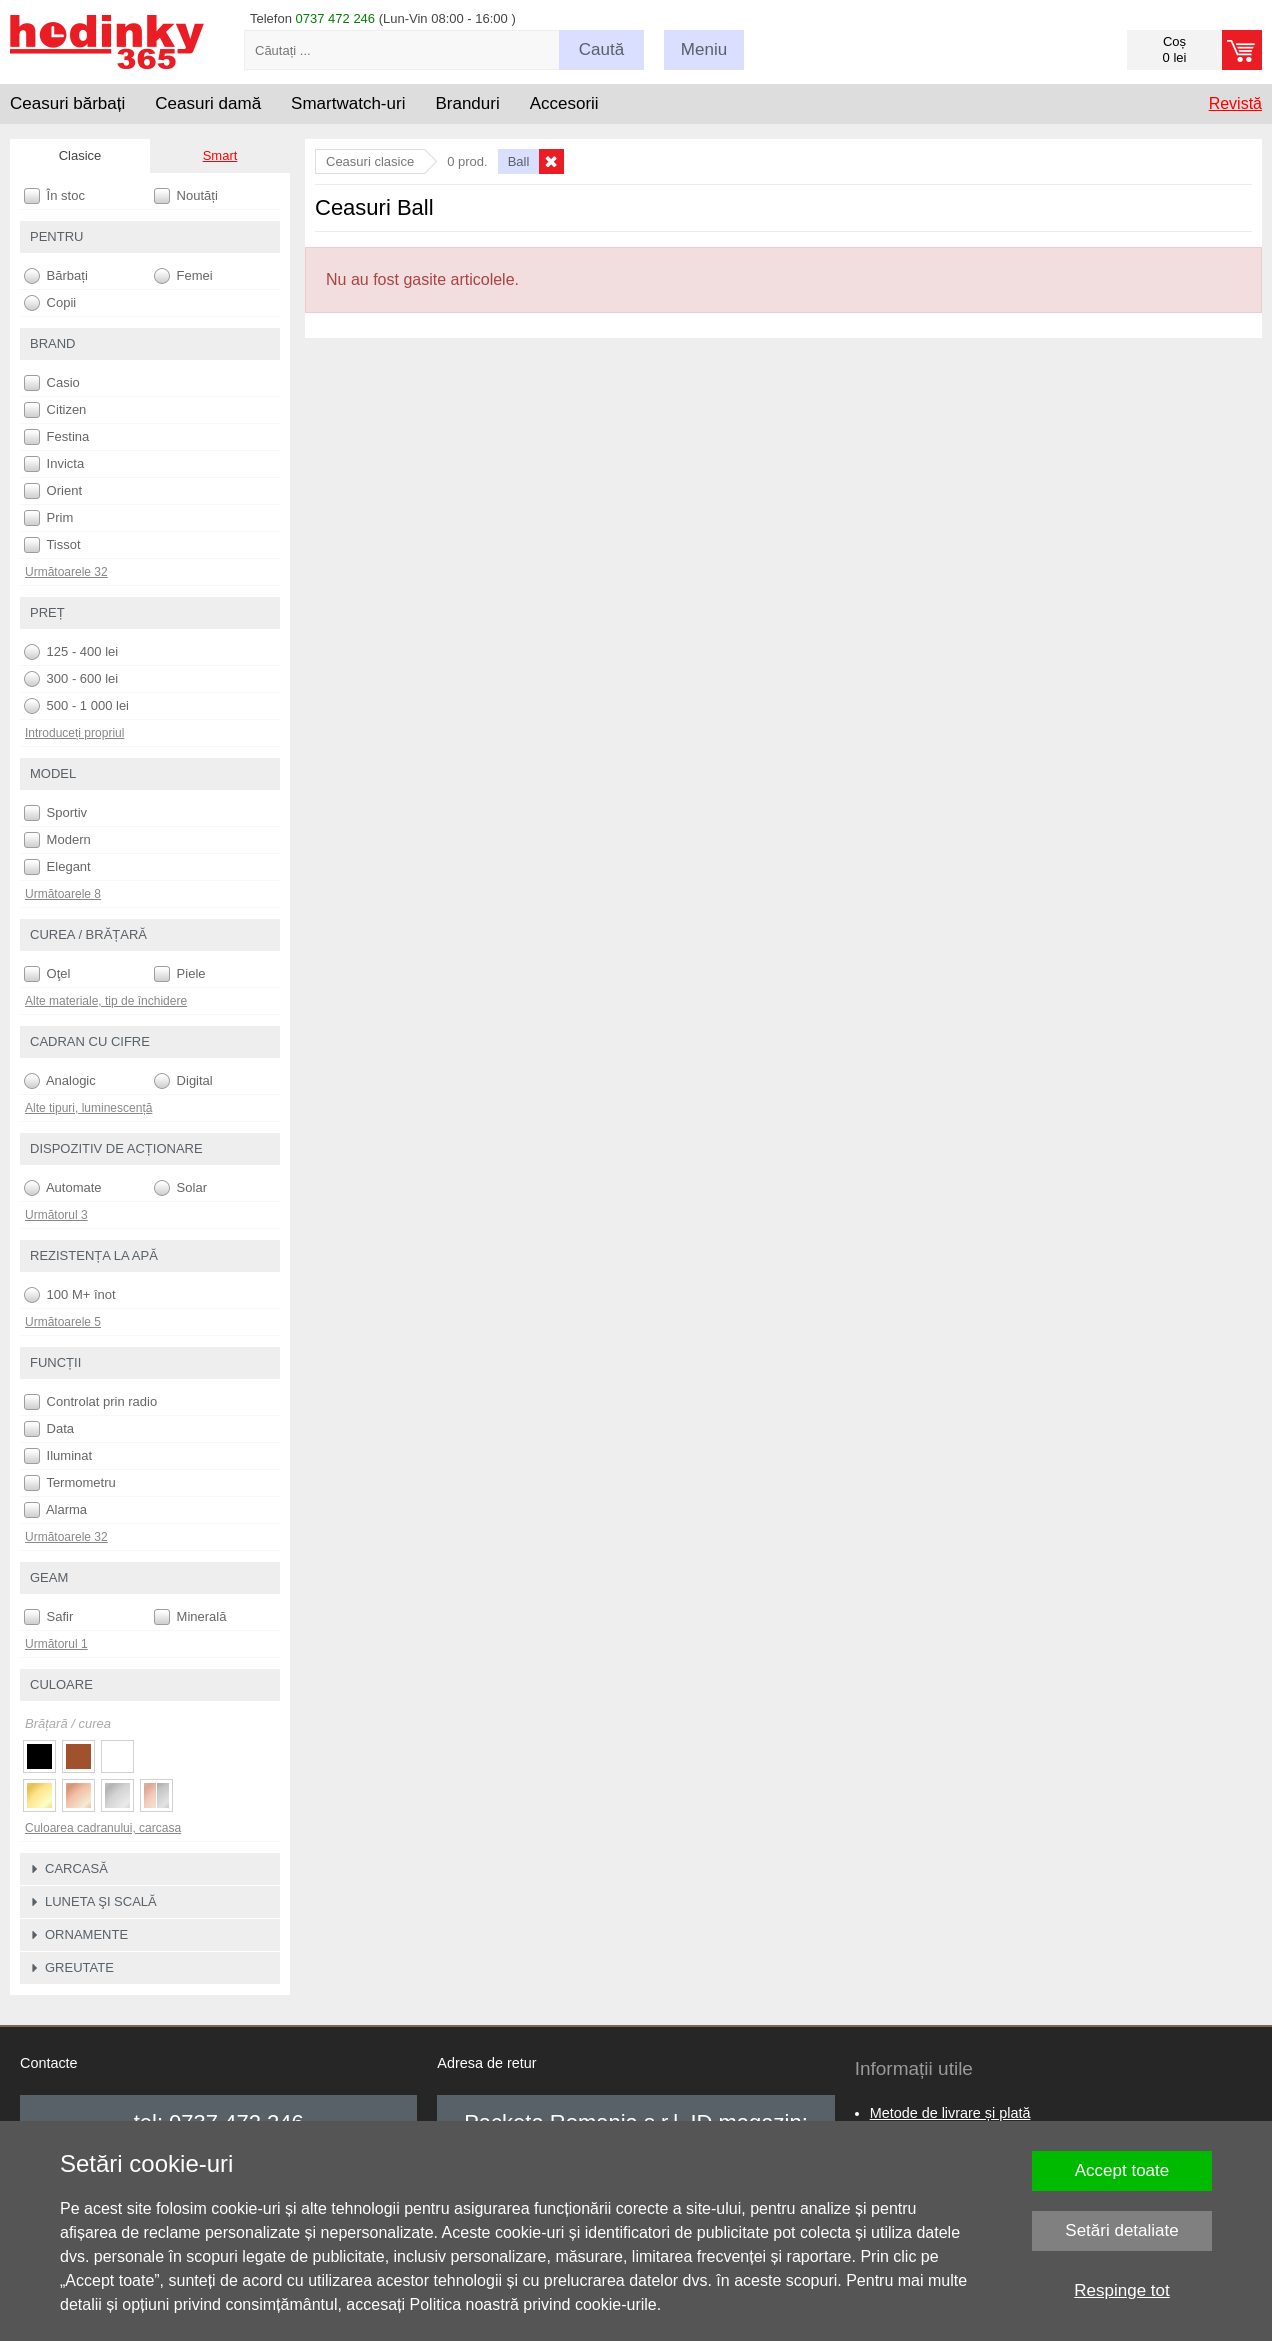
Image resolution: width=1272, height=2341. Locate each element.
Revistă (1235, 103)
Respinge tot (1121, 2290)
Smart (220, 155)
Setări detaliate (1121, 2230)
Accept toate (1122, 2170)
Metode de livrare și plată (950, 2113)
